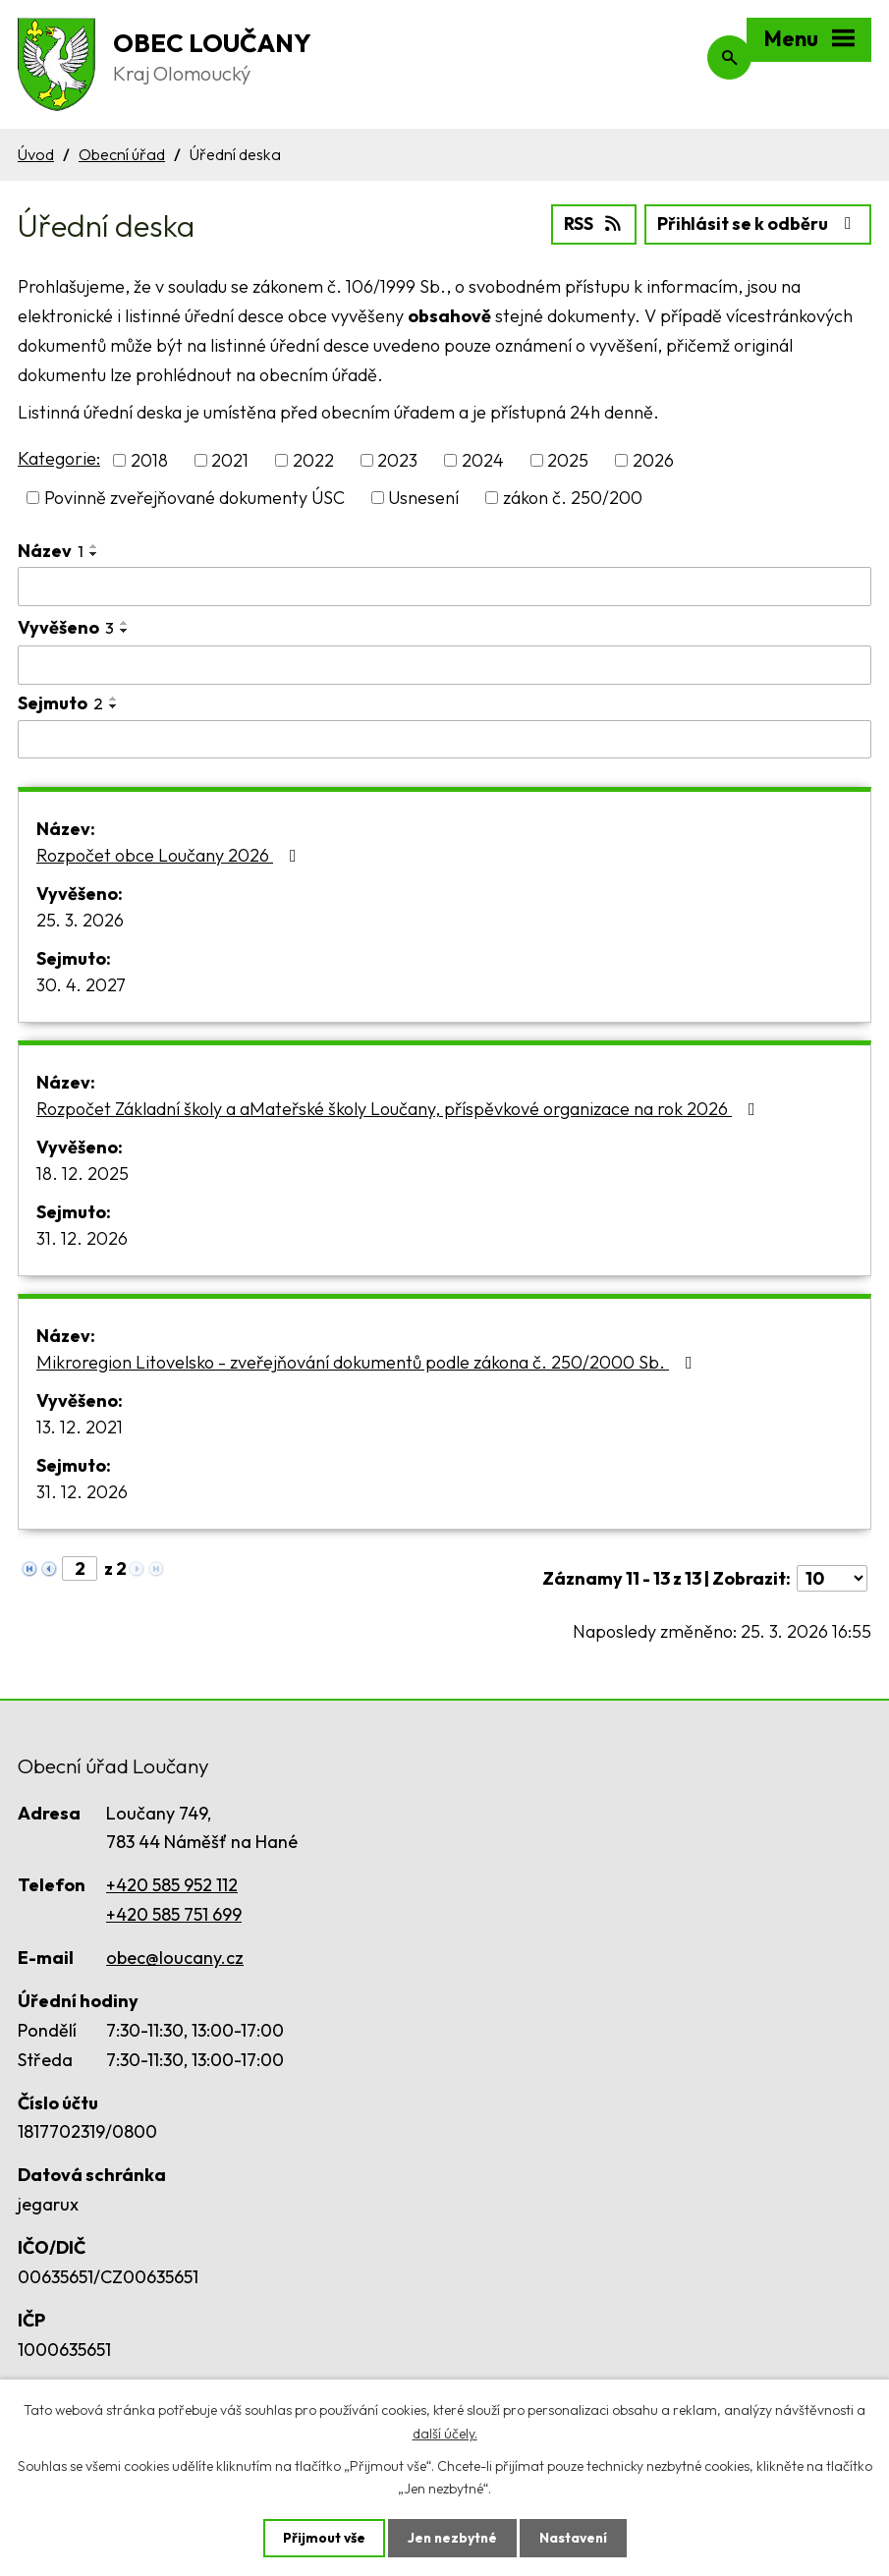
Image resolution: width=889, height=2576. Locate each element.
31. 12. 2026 (82, 1238)
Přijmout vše (321, 2538)
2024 (483, 460)
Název (50, 550)
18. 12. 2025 (82, 1173)
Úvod (36, 154)
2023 (397, 460)
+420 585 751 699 (174, 1913)
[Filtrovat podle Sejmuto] (444, 738)
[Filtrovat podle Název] (444, 586)
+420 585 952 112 (172, 1885)
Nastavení (575, 2538)
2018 (149, 460)
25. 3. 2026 (80, 920)
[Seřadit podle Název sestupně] (94, 554)
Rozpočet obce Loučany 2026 (170, 855)
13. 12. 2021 (79, 1427)
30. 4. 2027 (81, 985)
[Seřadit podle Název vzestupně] (94, 546)
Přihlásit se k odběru (758, 223)
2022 (313, 460)
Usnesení (423, 497)
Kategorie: (59, 457)
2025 (567, 460)
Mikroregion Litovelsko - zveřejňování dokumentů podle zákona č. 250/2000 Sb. (368, 1362)
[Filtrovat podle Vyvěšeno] (444, 664)
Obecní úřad (122, 154)
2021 (230, 460)
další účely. (445, 2432)
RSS (592, 223)
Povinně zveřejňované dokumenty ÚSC (194, 497)
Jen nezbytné (452, 2538)
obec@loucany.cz (175, 1957)
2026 (653, 460)
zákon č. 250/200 (572, 497)
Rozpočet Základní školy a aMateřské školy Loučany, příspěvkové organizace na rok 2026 (399, 1108)
